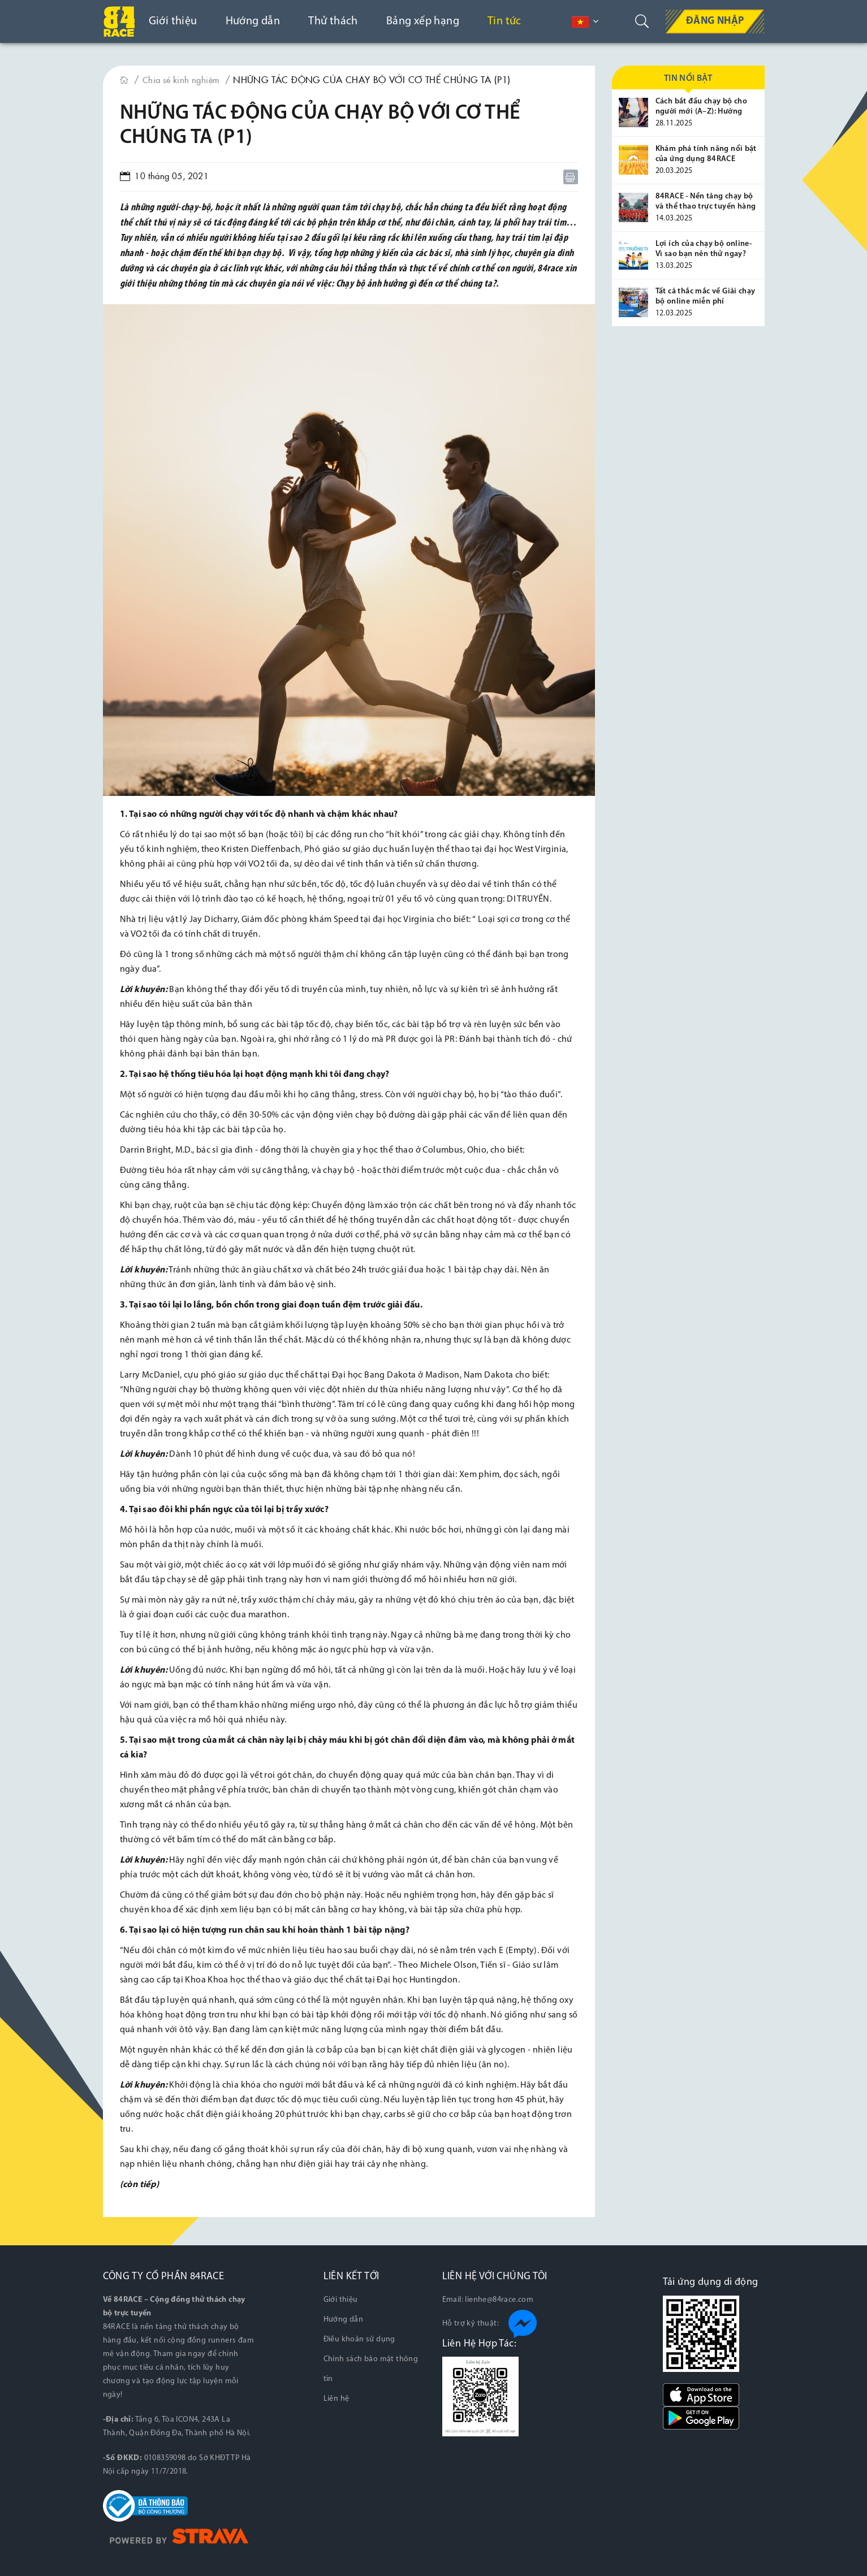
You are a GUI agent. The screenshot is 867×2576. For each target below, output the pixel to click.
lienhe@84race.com (499, 2299)
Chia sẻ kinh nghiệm (184, 79)
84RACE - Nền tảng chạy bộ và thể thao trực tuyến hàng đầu (705, 206)
